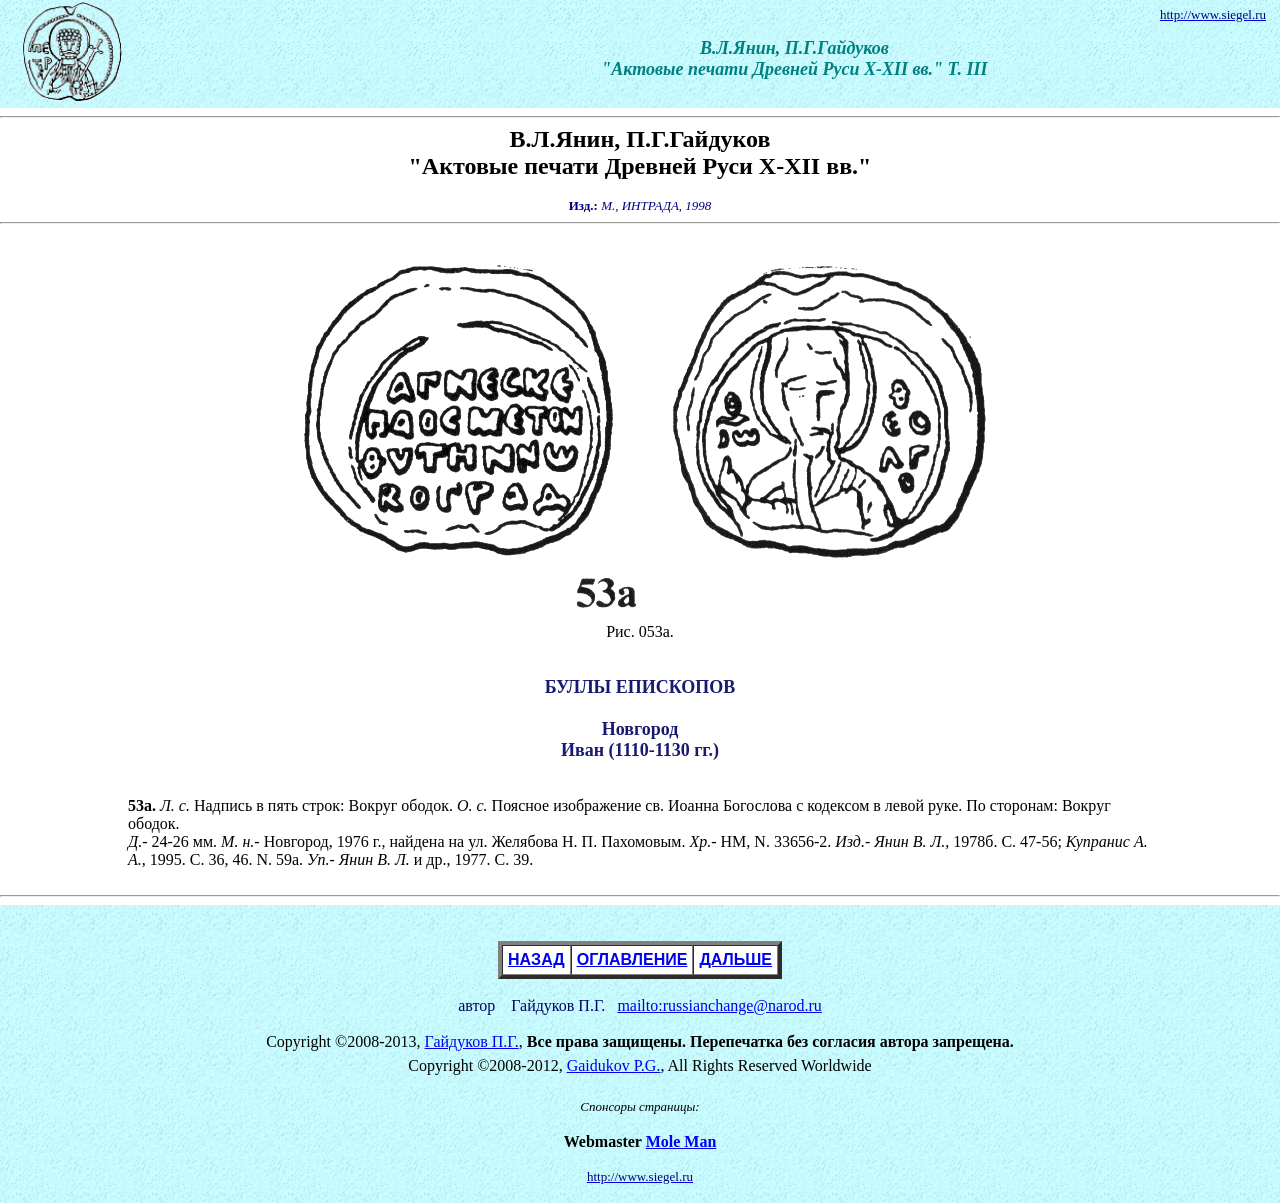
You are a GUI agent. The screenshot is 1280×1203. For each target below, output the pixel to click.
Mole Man (681, 1141)
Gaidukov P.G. (614, 1065)
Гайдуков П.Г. (472, 1041)
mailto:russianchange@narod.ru (719, 1005)
